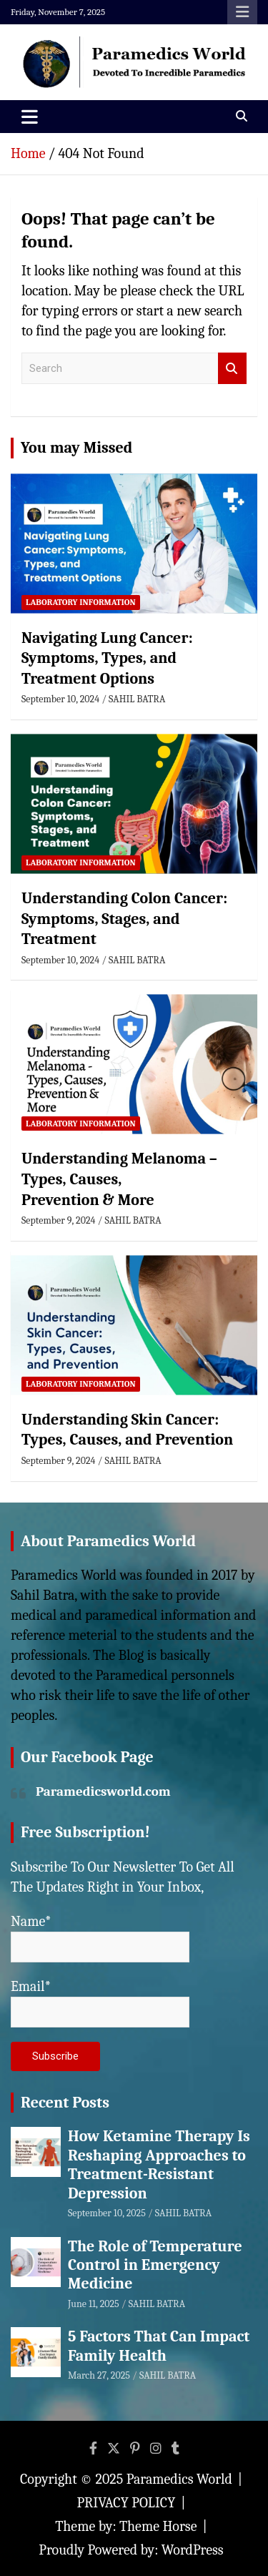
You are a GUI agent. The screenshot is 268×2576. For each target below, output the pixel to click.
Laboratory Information (81, 602)
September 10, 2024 (60, 699)
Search (232, 369)
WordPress (193, 2550)
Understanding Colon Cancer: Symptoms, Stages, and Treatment (124, 918)
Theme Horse (158, 2526)
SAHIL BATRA (137, 699)
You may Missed (76, 447)
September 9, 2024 (58, 1220)
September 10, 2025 (107, 2213)
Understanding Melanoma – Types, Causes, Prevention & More (119, 1179)
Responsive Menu (242, 12)
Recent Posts (65, 2102)
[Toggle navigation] (30, 116)
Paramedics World (179, 2479)
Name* (100, 1937)
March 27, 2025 (99, 2375)
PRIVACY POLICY (125, 2502)
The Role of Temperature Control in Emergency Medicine (155, 2265)
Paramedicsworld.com (103, 1791)
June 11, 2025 (93, 2304)
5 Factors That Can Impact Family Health (158, 2345)
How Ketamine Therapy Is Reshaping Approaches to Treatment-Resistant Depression (159, 2164)
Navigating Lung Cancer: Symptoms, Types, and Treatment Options (107, 658)
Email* (100, 2002)
